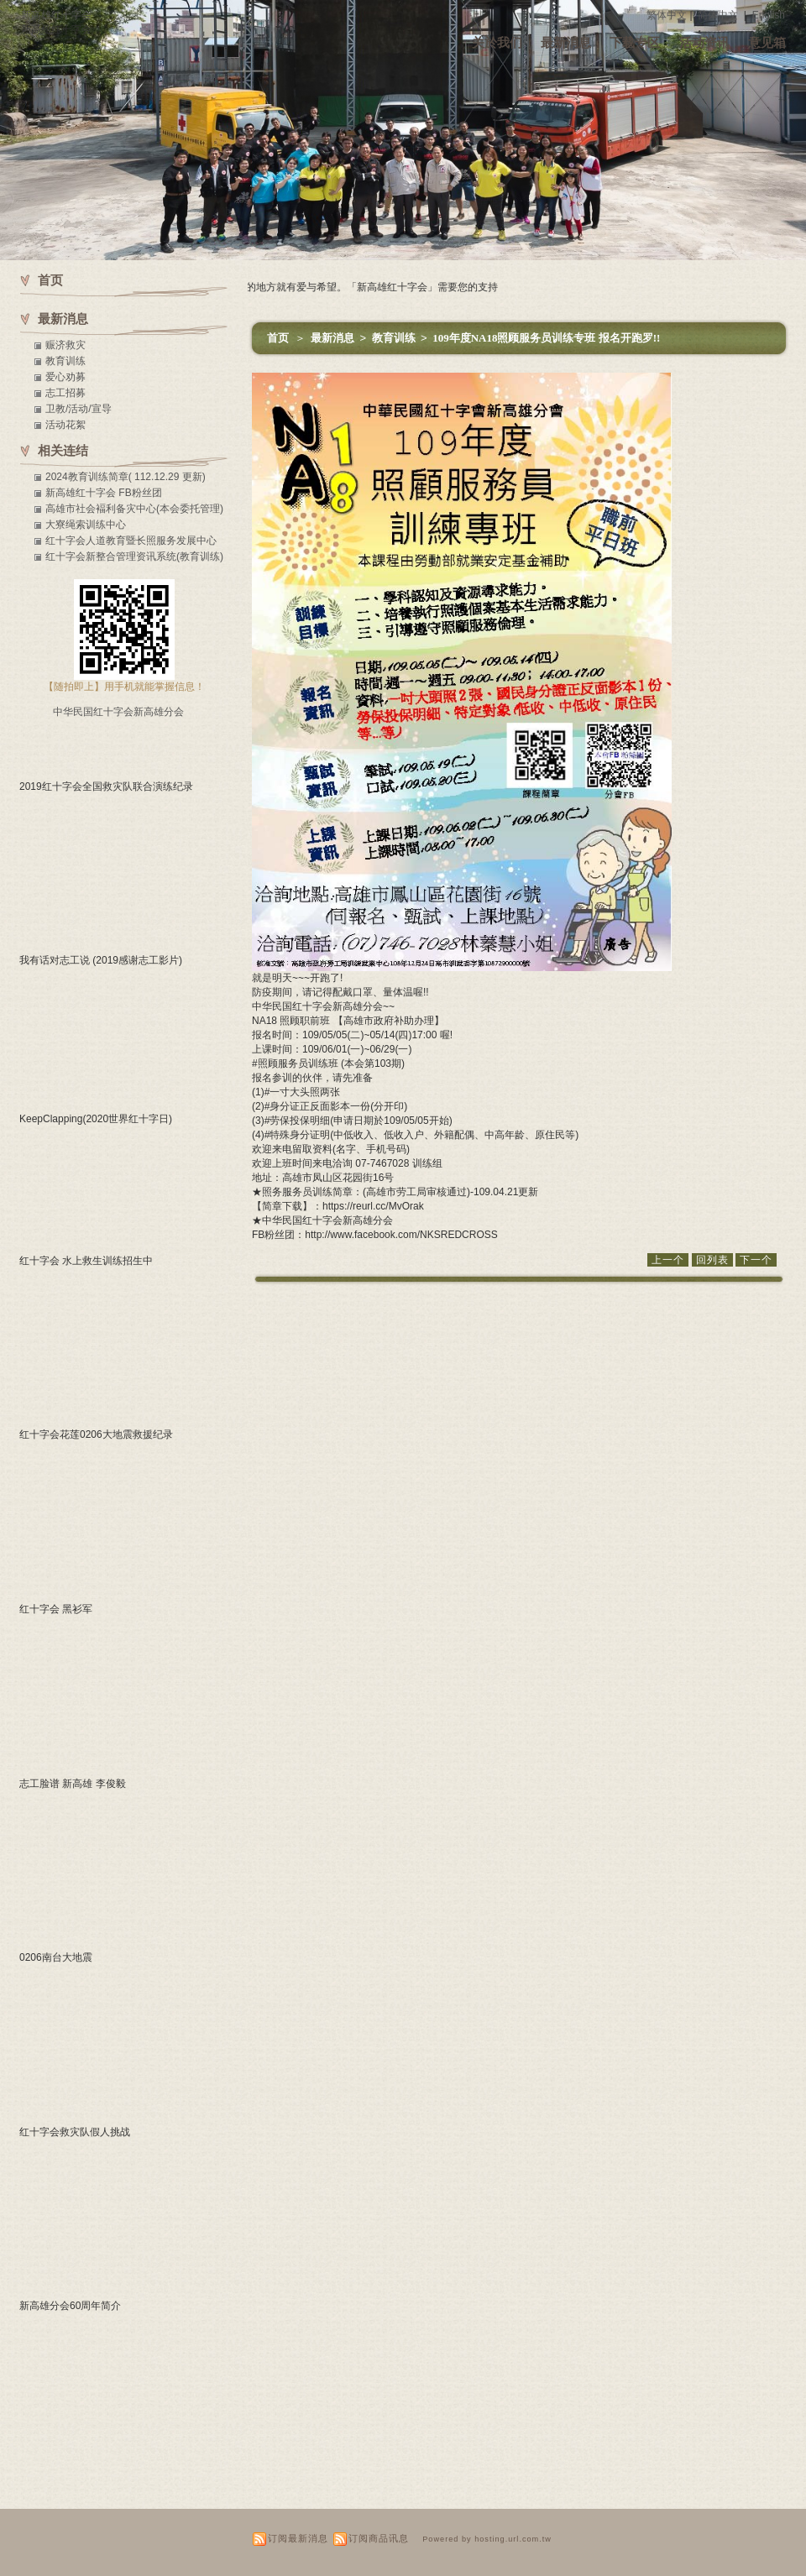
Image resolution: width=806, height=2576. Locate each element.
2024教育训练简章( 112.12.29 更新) (125, 477)
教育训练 (395, 338)
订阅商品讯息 (378, 2538)
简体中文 (718, 15)
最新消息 (566, 42)
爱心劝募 (65, 377)
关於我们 (497, 42)
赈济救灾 (65, 345)
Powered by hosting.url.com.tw (487, 2539)
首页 (278, 338)
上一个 (668, 1260)
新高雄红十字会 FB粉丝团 (103, 493)
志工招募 (65, 393)
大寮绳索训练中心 (85, 524)
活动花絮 (65, 425)
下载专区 (635, 42)
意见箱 (767, 42)
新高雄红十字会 (56, 15)
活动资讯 (704, 42)
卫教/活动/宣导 (78, 409)
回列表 (712, 1260)
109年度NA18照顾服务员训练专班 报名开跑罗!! (546, 338)
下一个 (756, 1260)
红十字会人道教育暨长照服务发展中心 (131, 540)
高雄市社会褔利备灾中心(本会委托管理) (134, 509)
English (768, 15)
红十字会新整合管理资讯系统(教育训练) (134, 556)
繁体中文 (666, 15)
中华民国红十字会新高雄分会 (118, 712)
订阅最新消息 (298, 2538)
